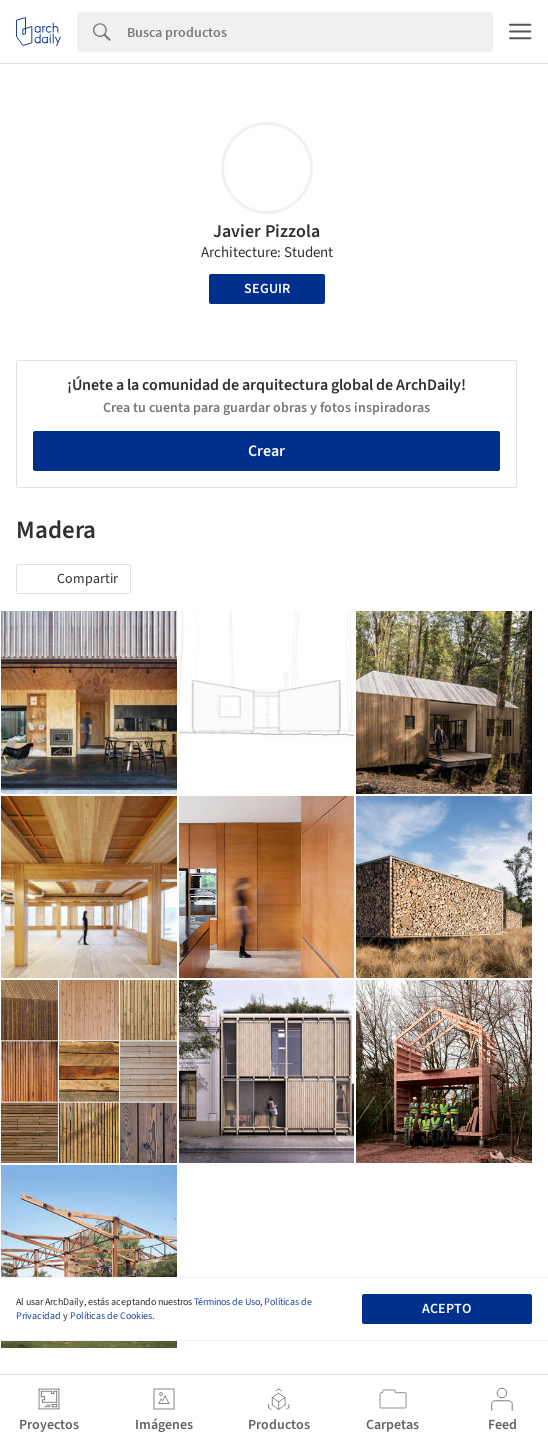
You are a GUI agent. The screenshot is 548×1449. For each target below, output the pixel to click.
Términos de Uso (227, 1302)
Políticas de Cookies (111, 1316)
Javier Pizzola (266, 231)
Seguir (267, 289)
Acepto (446, 1309)
